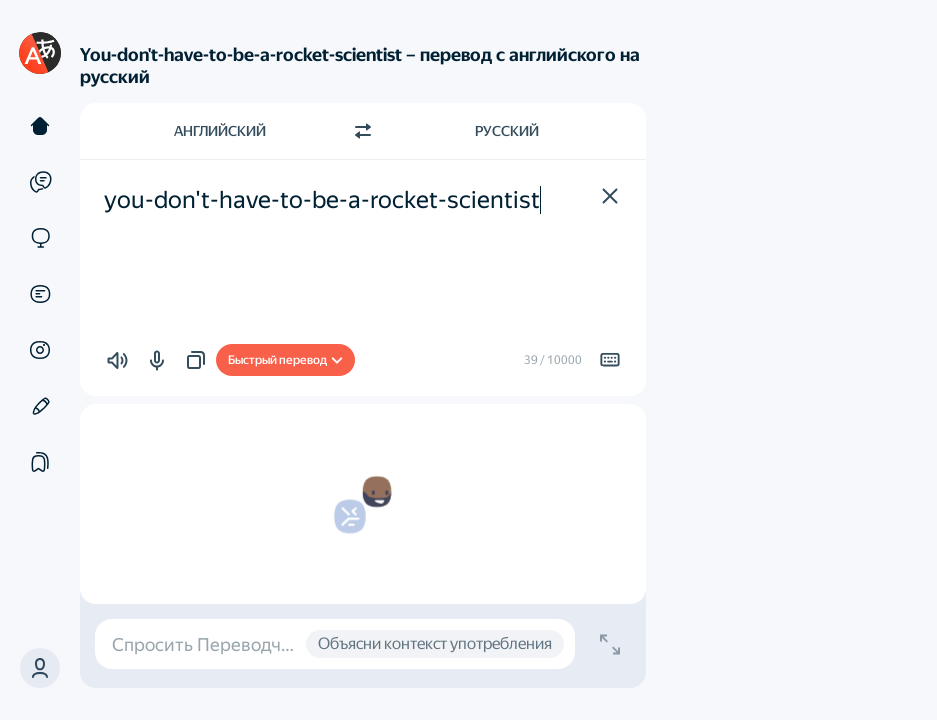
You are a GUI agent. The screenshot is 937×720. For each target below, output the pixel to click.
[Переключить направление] (363, 131)
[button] (40, 668)
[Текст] (40, 126)
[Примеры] (40, 182)
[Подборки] (40, 462)
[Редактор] (40, 406)
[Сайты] (40, 238)
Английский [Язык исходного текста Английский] (220, 131)
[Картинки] (40, 350)
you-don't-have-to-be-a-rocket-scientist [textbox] (322, 200)
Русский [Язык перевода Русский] (507, 131)
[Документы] (40, 294)
